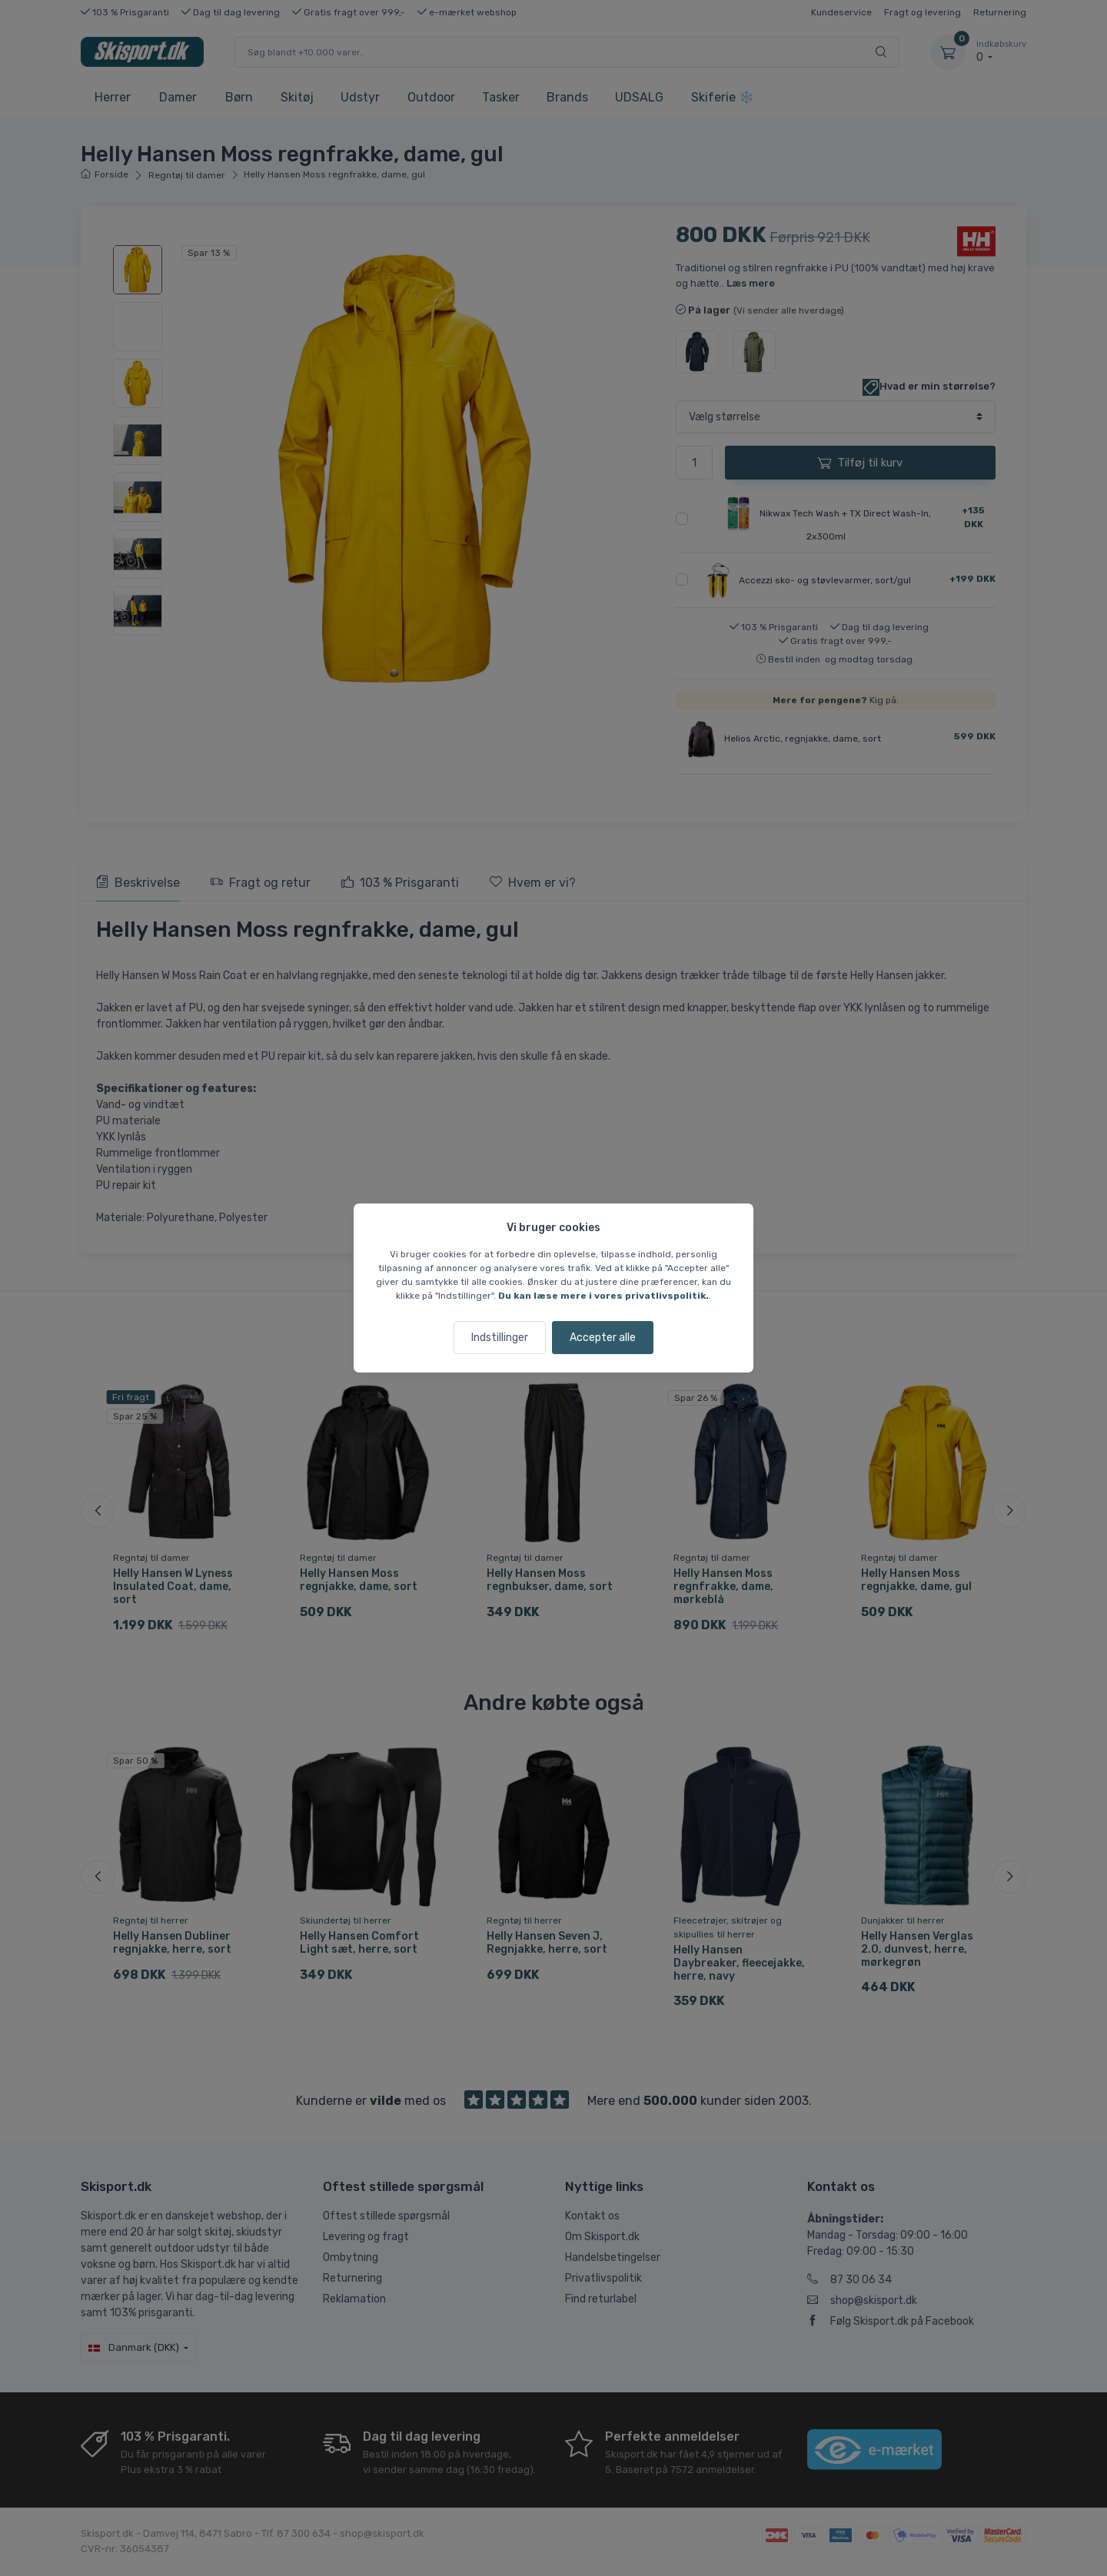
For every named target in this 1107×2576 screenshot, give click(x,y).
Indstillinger (499, 1337)
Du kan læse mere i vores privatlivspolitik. (603, 1295)
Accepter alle (603, 1337)
